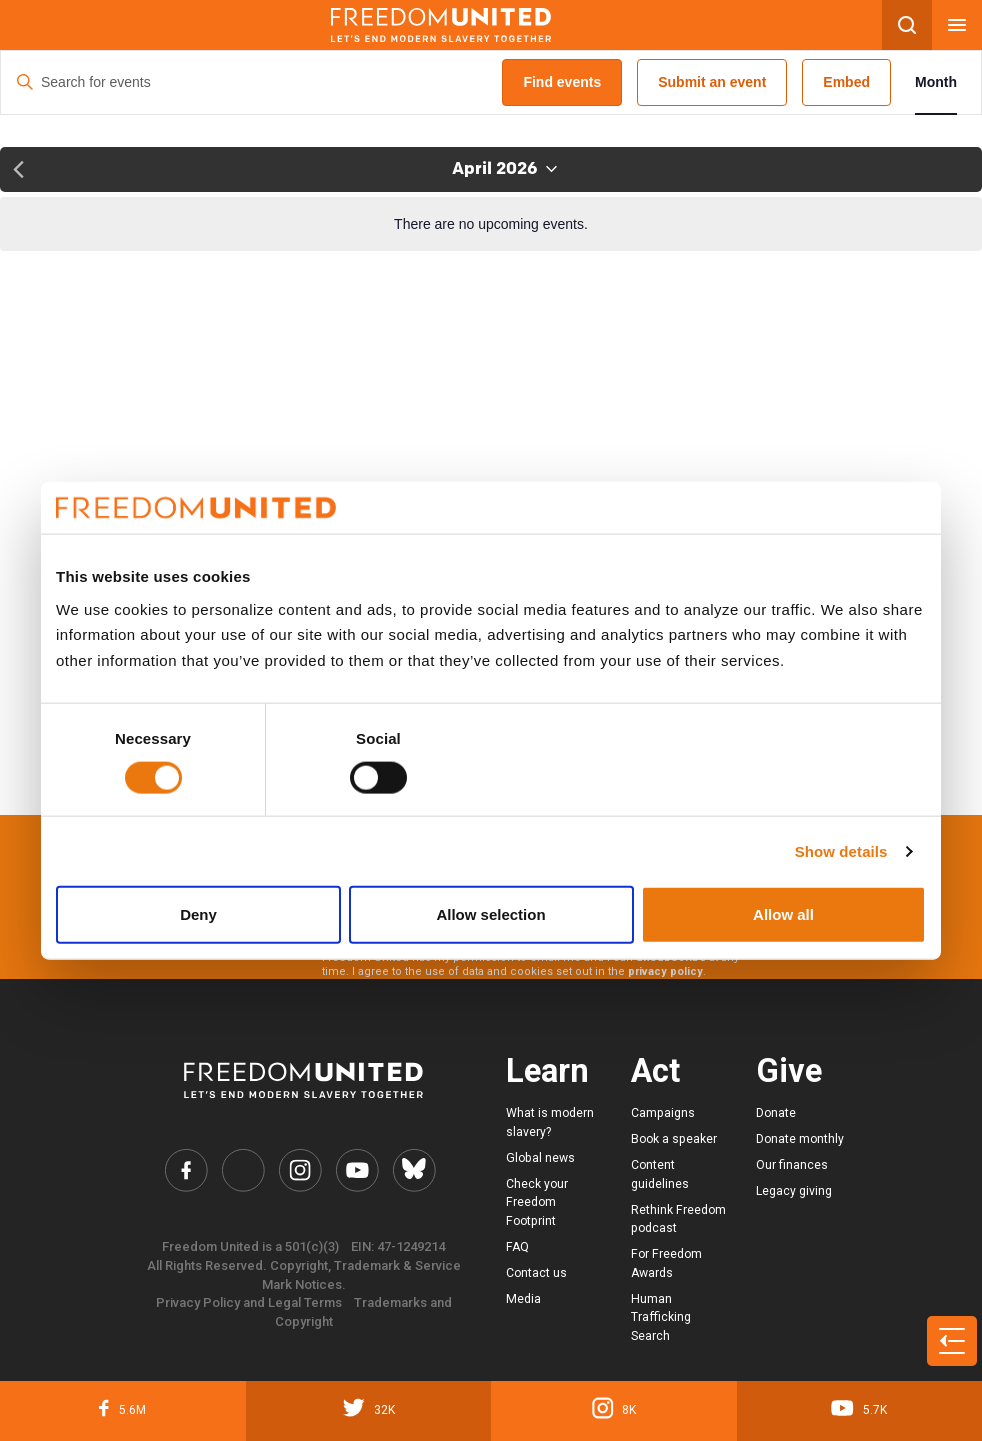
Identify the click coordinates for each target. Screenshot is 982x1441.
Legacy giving (794, 1191)
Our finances (792, 1165)
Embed (846, 82)
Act (655, 1071)
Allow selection (490, 914)
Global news (540, 1158)
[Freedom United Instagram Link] (300, 1170)
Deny (198, 914)
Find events (562, 82)
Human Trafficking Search (661, 1317)
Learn (547, 1071)
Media (523, 1299)
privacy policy (665, 971)
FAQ (517, 1247)
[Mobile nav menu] (957, 25)
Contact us (536, 1273)
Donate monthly (800, 1139)
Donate (776, 1113)
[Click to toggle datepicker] (504, 169)
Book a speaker (674, 1139)
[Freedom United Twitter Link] (243, 1170)
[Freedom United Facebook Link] (186, 1170)
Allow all (783, 914)
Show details (841, 850)
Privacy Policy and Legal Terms (249, 1302)
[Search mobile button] (907, 25)
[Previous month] (18, 169)
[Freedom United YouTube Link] (357, 1170)
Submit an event (712, 82)
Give (789, 1071)
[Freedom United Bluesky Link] (414, 1170)
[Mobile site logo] (441, 25)
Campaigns (663, 1113)
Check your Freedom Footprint (537, 1202)
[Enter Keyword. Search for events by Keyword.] (251, 82)
